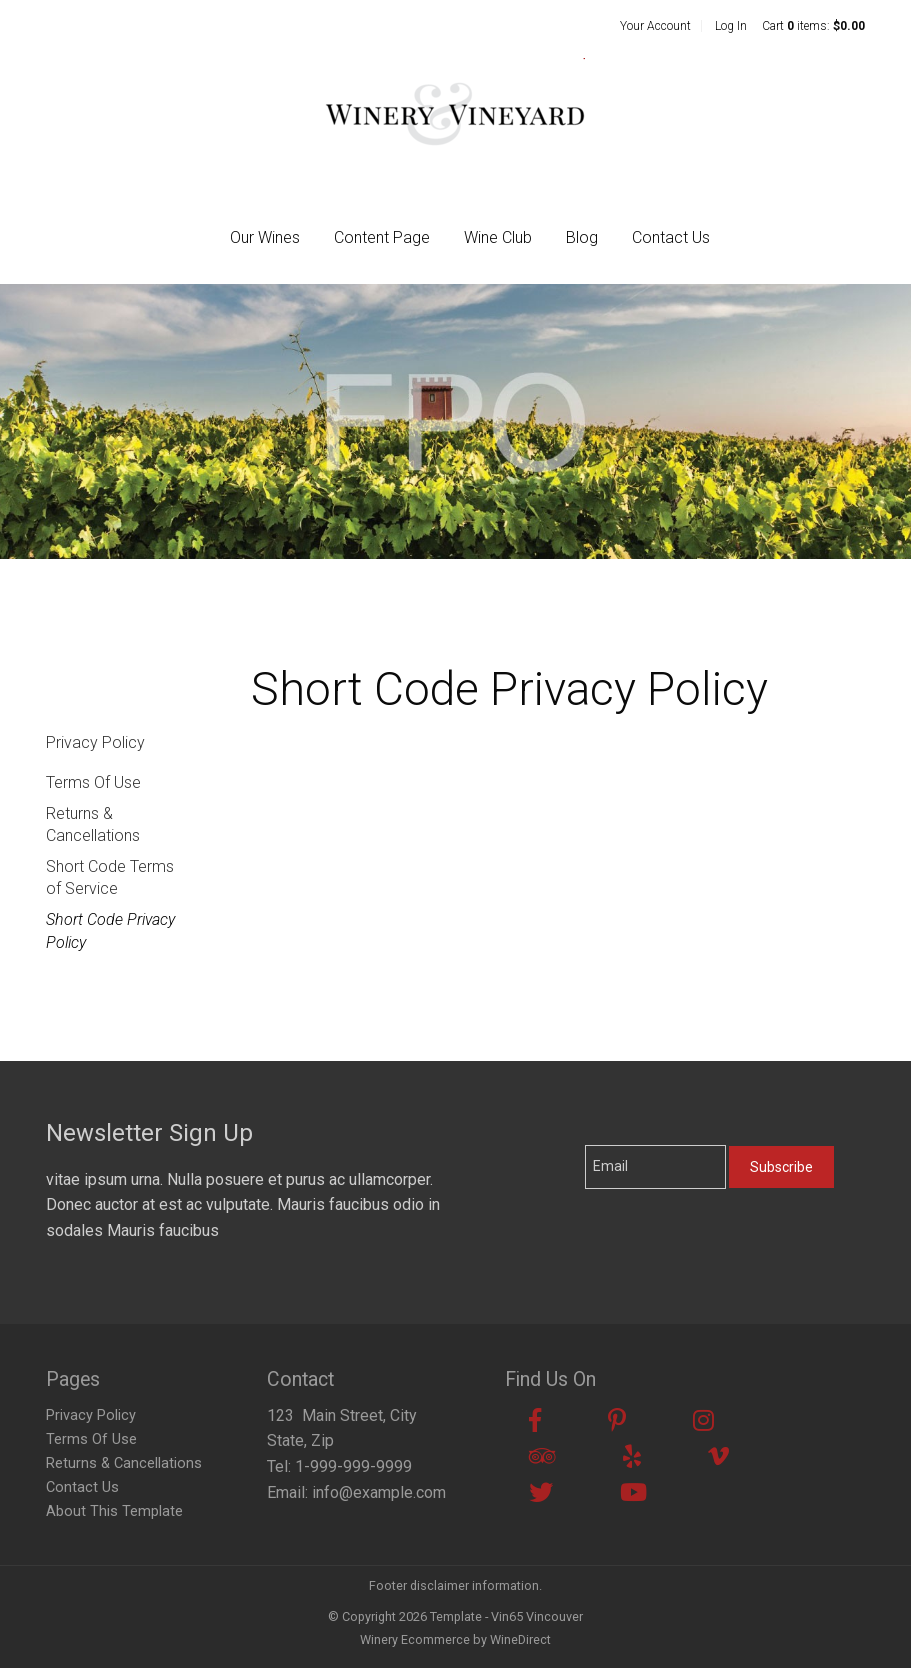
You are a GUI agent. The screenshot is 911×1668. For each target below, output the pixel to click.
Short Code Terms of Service (110, 877)
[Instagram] (703, 1421)
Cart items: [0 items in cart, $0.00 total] (813, 26)
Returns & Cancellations (93, 824)
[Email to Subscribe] (655, 1167)
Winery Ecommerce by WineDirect (455, 1639)
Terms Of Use (93, 782)
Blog (582, 237)
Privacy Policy (95, 742)
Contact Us (671, 237)
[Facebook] (535, 1421)
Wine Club (498, 237)
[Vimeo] (718, 1457)
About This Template (114, 1511)
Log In (731, 26)
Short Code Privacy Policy (110, 930)
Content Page (382, 237)
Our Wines (265, 237)
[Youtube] (633, 1493)
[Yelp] (632, 1457)
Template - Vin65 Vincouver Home (455, 112)
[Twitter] (541, 1493)
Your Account (655, 26)
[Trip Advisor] (542, 1457)
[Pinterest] (617, 1421)
